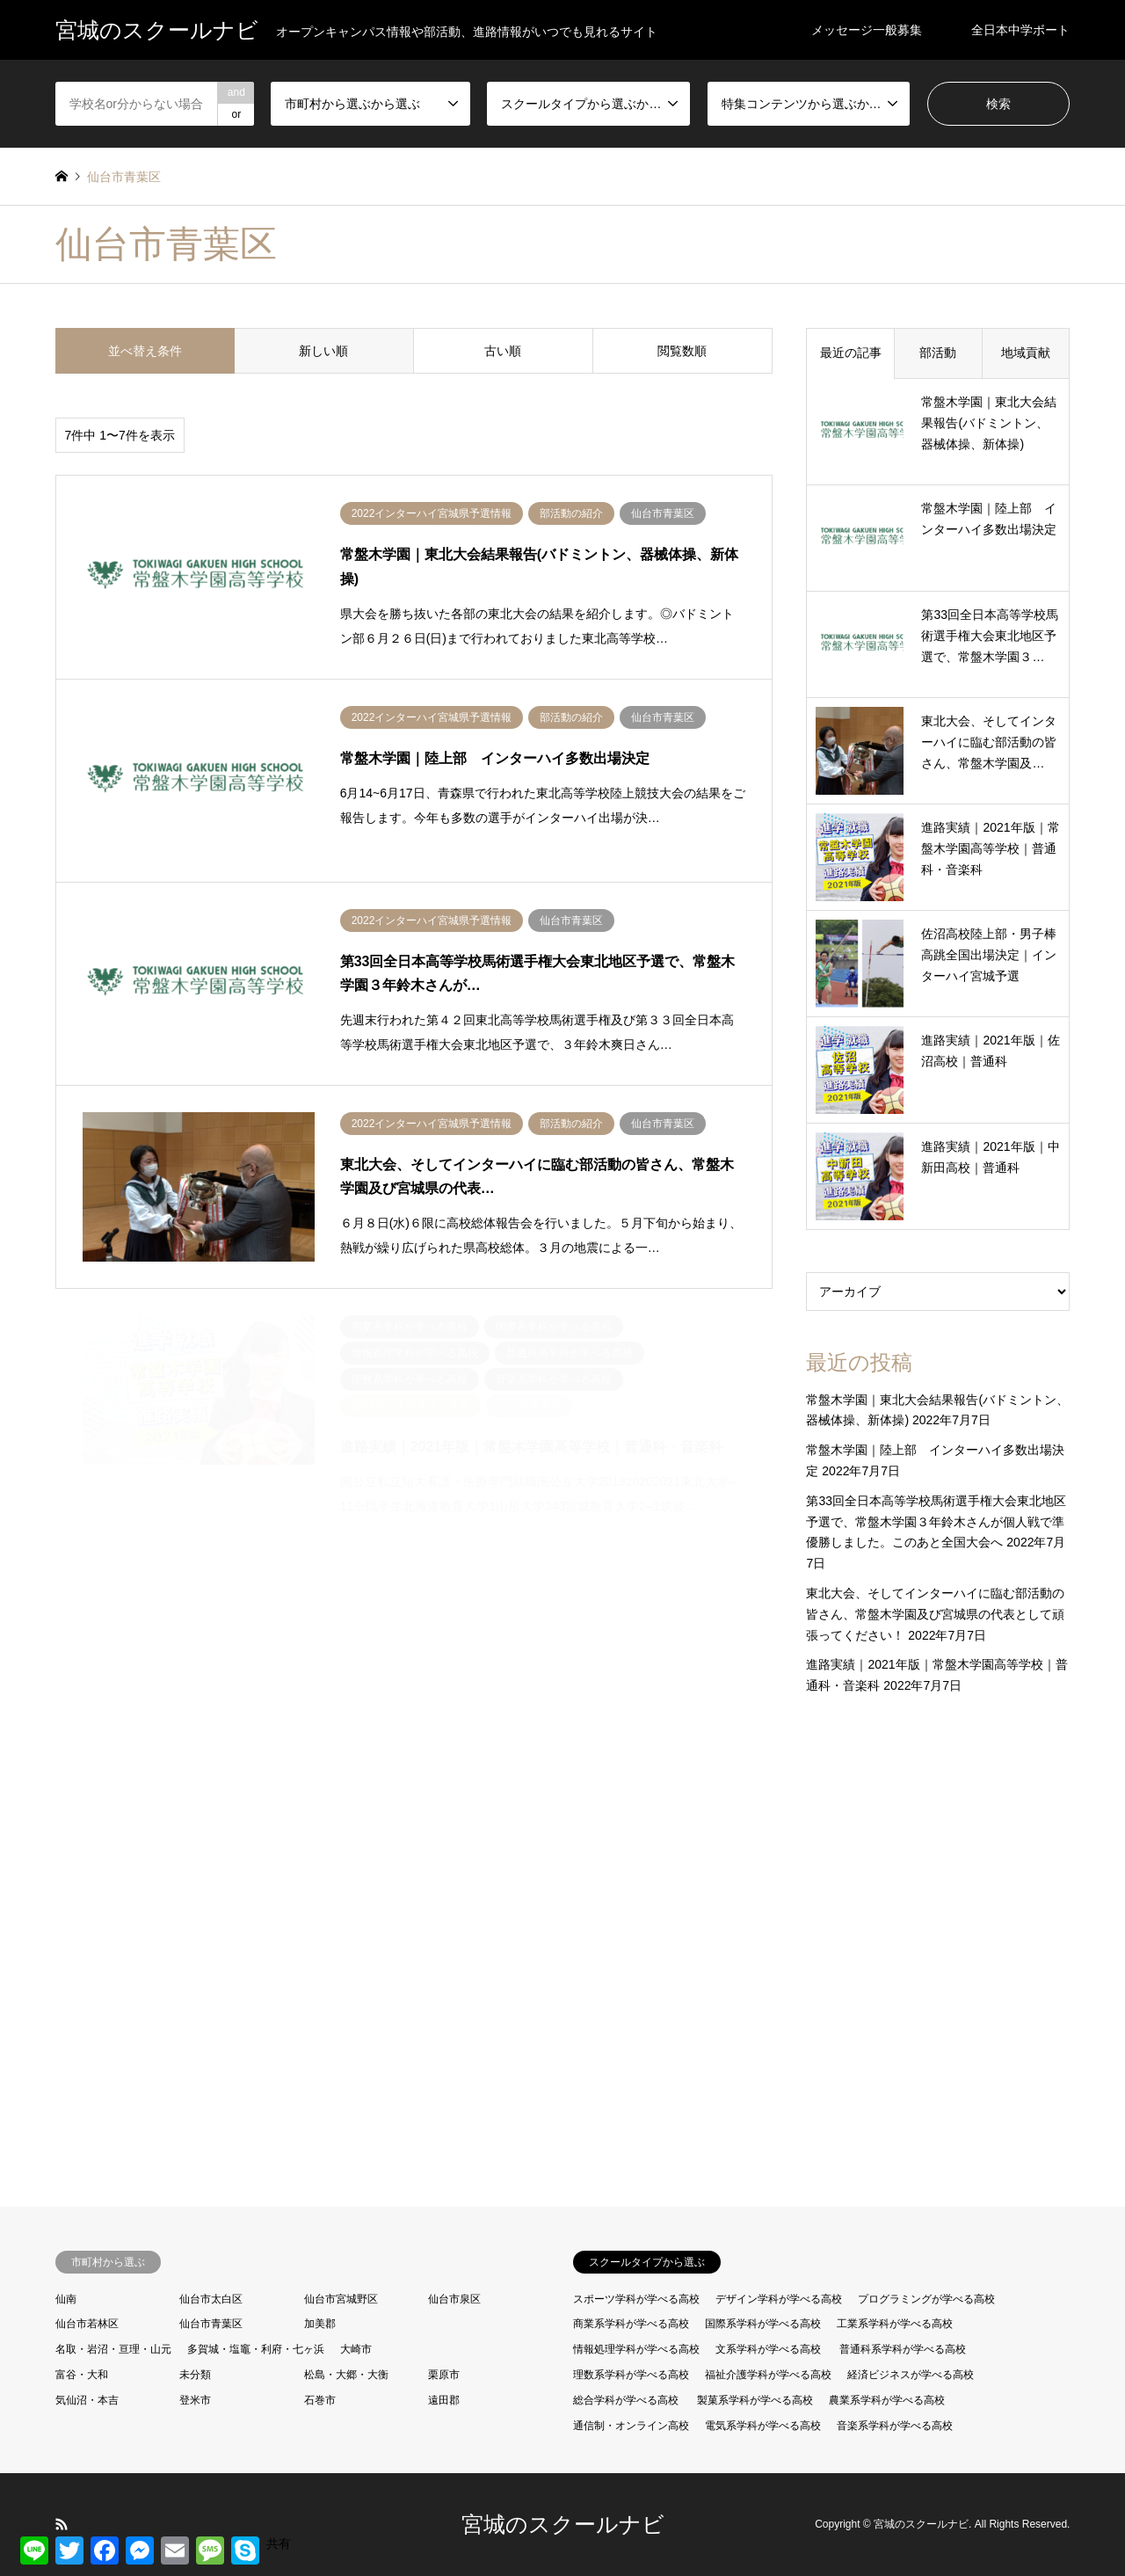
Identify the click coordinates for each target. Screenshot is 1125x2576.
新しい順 (323, 351)
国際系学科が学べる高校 (763, 2324)
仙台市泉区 (454, 2299)
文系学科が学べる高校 (768, 2349)
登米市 (195, 2400)
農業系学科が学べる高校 (887, 2400)
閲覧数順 (682, 351)
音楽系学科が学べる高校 (895, 2426)
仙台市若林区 (87, 2324)
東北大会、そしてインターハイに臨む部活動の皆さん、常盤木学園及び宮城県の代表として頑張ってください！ (935, 1614)
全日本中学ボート (1020, 30)
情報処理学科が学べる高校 (636, 2349)
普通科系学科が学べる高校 (902, 2349)
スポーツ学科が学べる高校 (636, 2299)
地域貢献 (1025, 353)
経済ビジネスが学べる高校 (910, 2375)
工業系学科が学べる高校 (895, 2324)
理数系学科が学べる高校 (631, 2375)
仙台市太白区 (211, 2299)
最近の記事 (851, 353)
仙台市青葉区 (211, 2324)
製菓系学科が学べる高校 (755, 2400)
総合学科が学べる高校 (626, 2400)
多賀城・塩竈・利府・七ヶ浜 (255, 2349)
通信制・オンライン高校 (631, 2426)
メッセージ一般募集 (866, 30)
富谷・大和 (81, 2375)
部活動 (937, 353)
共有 (278, 2543)
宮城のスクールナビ (562, 2524)
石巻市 (320, 2400)
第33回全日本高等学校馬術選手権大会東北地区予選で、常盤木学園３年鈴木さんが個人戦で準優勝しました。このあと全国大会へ (936, 1522)
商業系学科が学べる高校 (631, 2324)
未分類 (195, 2375)
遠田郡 (444, 2400)
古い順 (502, 351)
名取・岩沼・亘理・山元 (113, 2349)
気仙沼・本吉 (87, 2400)
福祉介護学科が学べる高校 (768, 2375)
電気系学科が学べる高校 (763, 2426)
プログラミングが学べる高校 (926, 2299)
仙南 (65, 2299)
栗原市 (444, 2375)
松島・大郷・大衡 (346, 2375)
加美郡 (320, 2324)
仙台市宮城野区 (341, 2299)
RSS (61, 2524)
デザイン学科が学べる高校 (778, 2299)
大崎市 (356, 2349)
